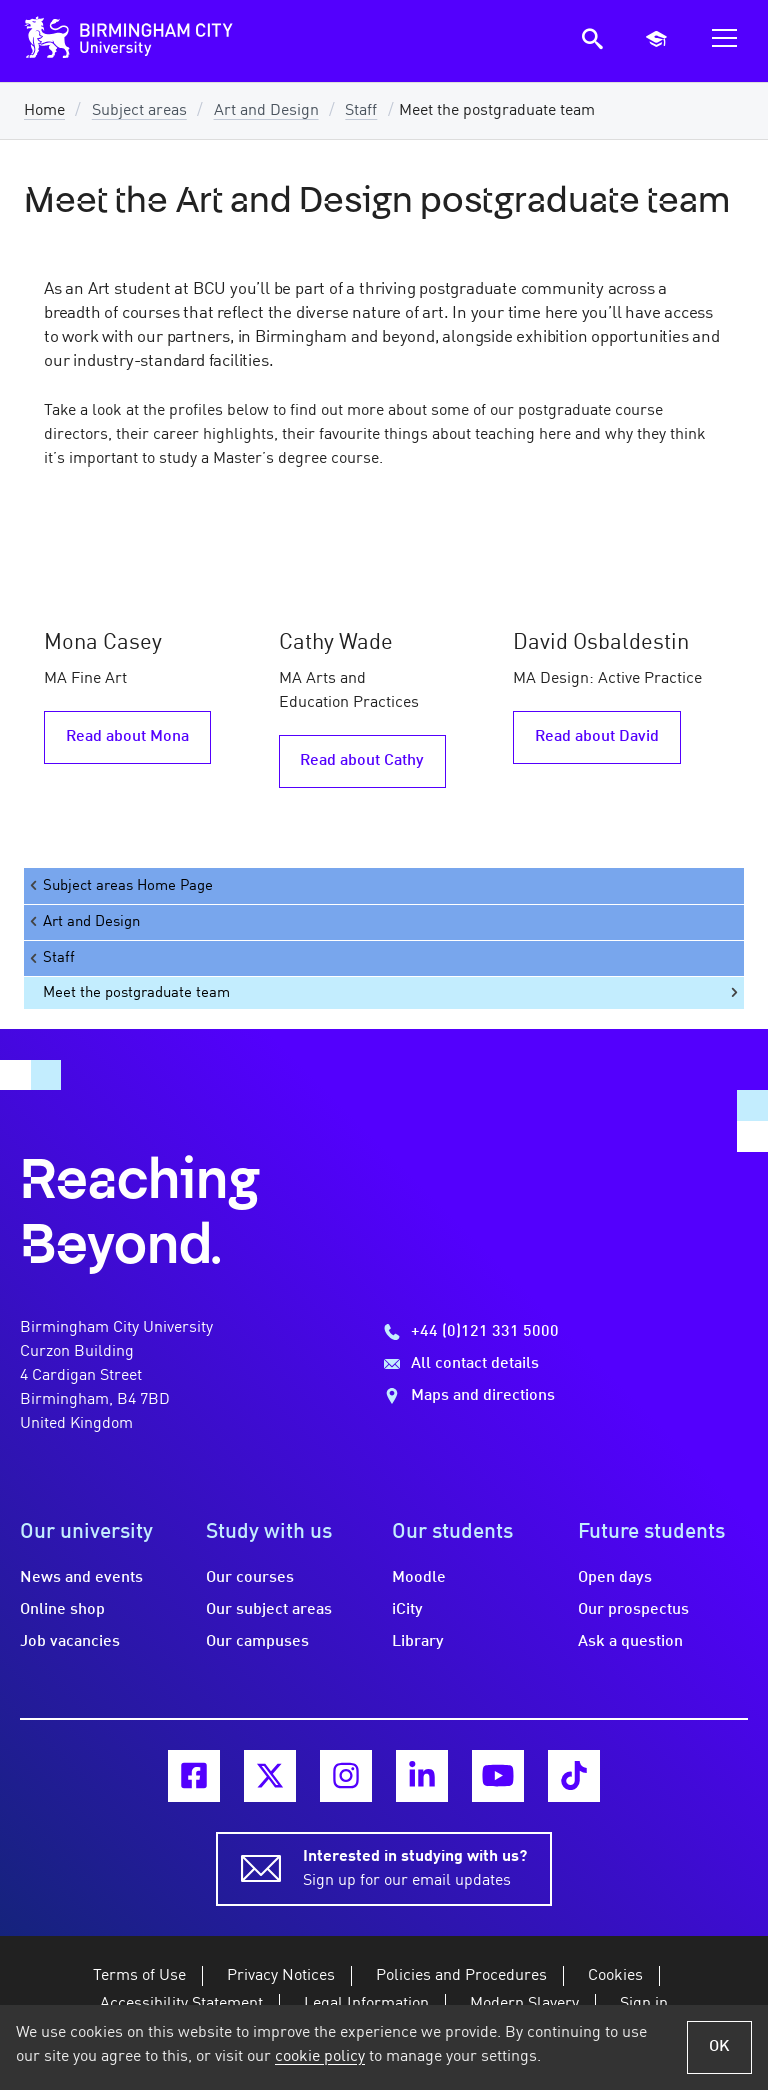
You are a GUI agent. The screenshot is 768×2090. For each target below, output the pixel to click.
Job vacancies (70, 1642)
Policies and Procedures (461, 1976)
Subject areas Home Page (120, 885)
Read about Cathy (362, 761)
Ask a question (630, 1642)
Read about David (597, 737)
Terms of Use (139, 1976)
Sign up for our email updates (415, 1867)
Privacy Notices (281, 1976)
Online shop (62, 1610)
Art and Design (266, 111)
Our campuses (257, 1642)
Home (44, 111)
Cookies (615, 1976)
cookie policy (320, 2057)
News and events (81, 1578)
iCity (407, 1610)
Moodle (419, 1578)
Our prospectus (633, 1610)
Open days (615, 1578)
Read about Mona (127, 737)
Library (418, 1642)
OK (719, 2047)
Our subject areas (269, 1610)
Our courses (250, 1578)
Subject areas (139, 111)
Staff (361, 111)
